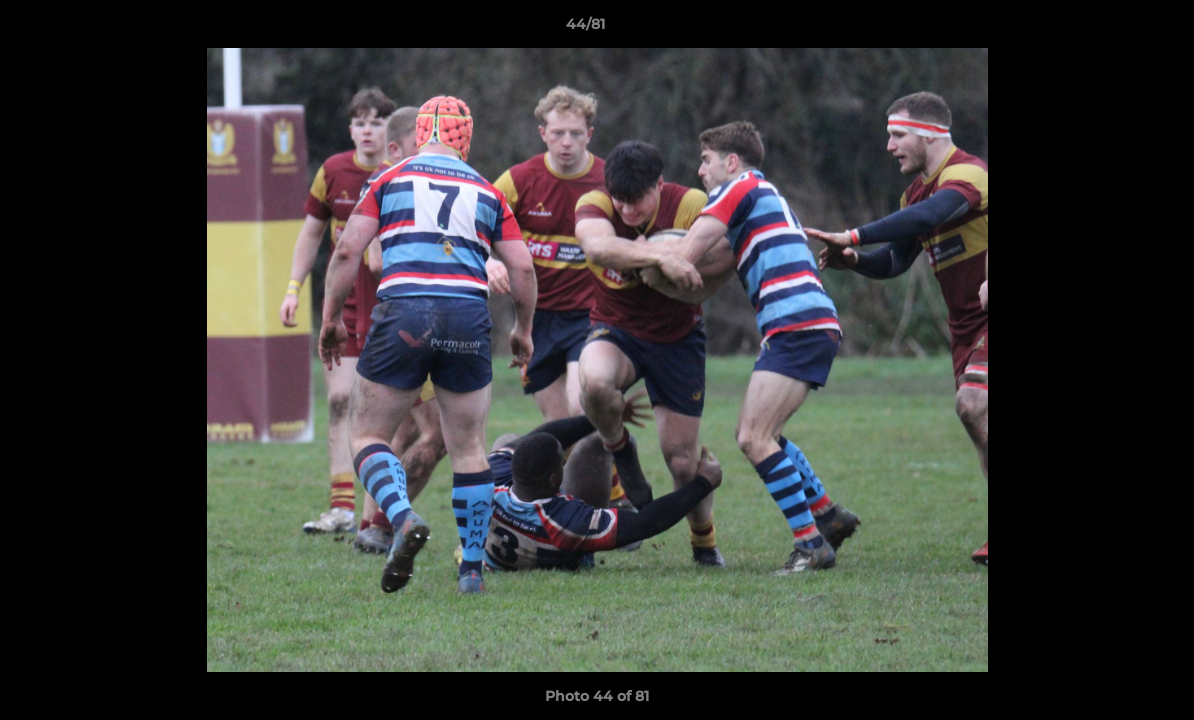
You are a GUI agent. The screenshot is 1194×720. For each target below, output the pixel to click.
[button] (1110, 29)
